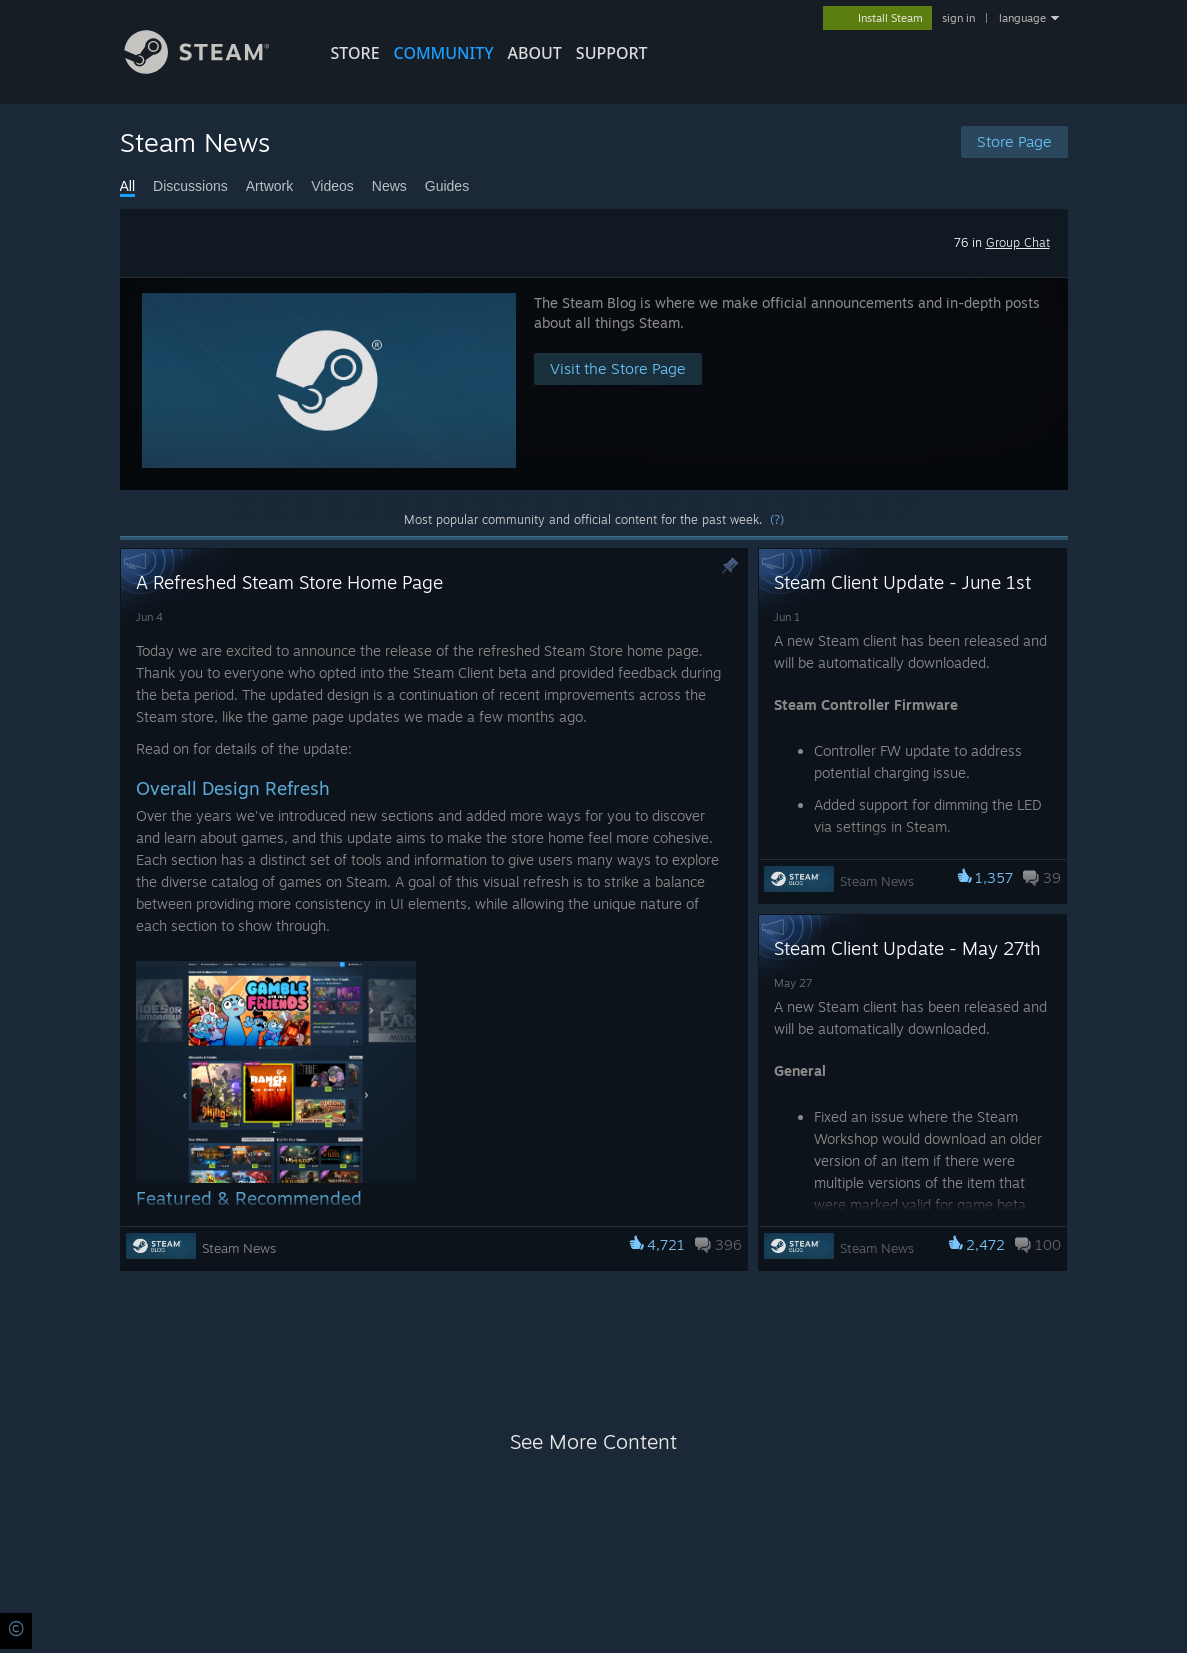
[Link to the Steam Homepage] (212, 68)
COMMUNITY (444, 53)
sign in (958, 18)
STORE (355, 53)
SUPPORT (612, 53)
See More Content (593, 1441)
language (1022, 18)
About (535, 53)
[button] (594, 383)
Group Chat (1018, 242)
